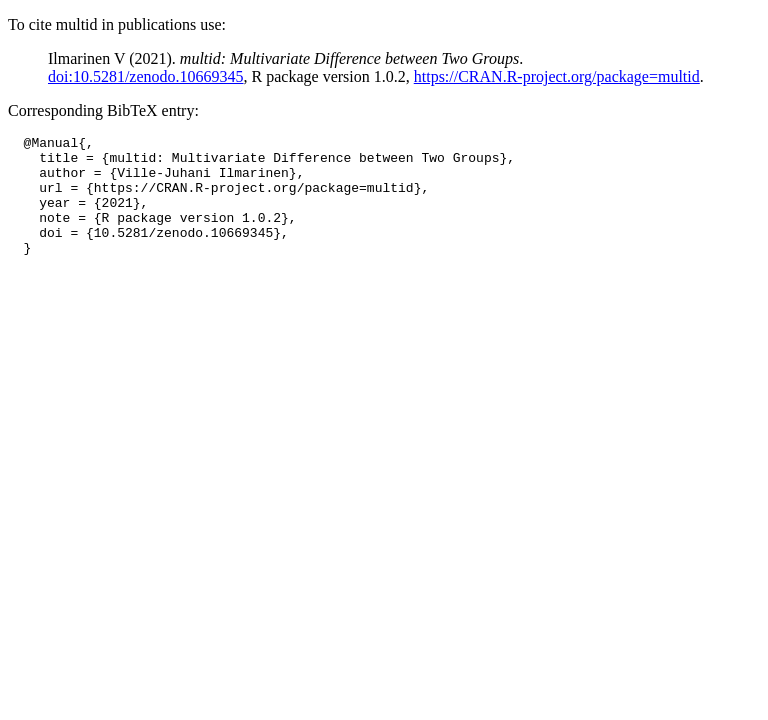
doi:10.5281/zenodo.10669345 (146, 76)
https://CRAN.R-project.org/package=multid (557, 76)
